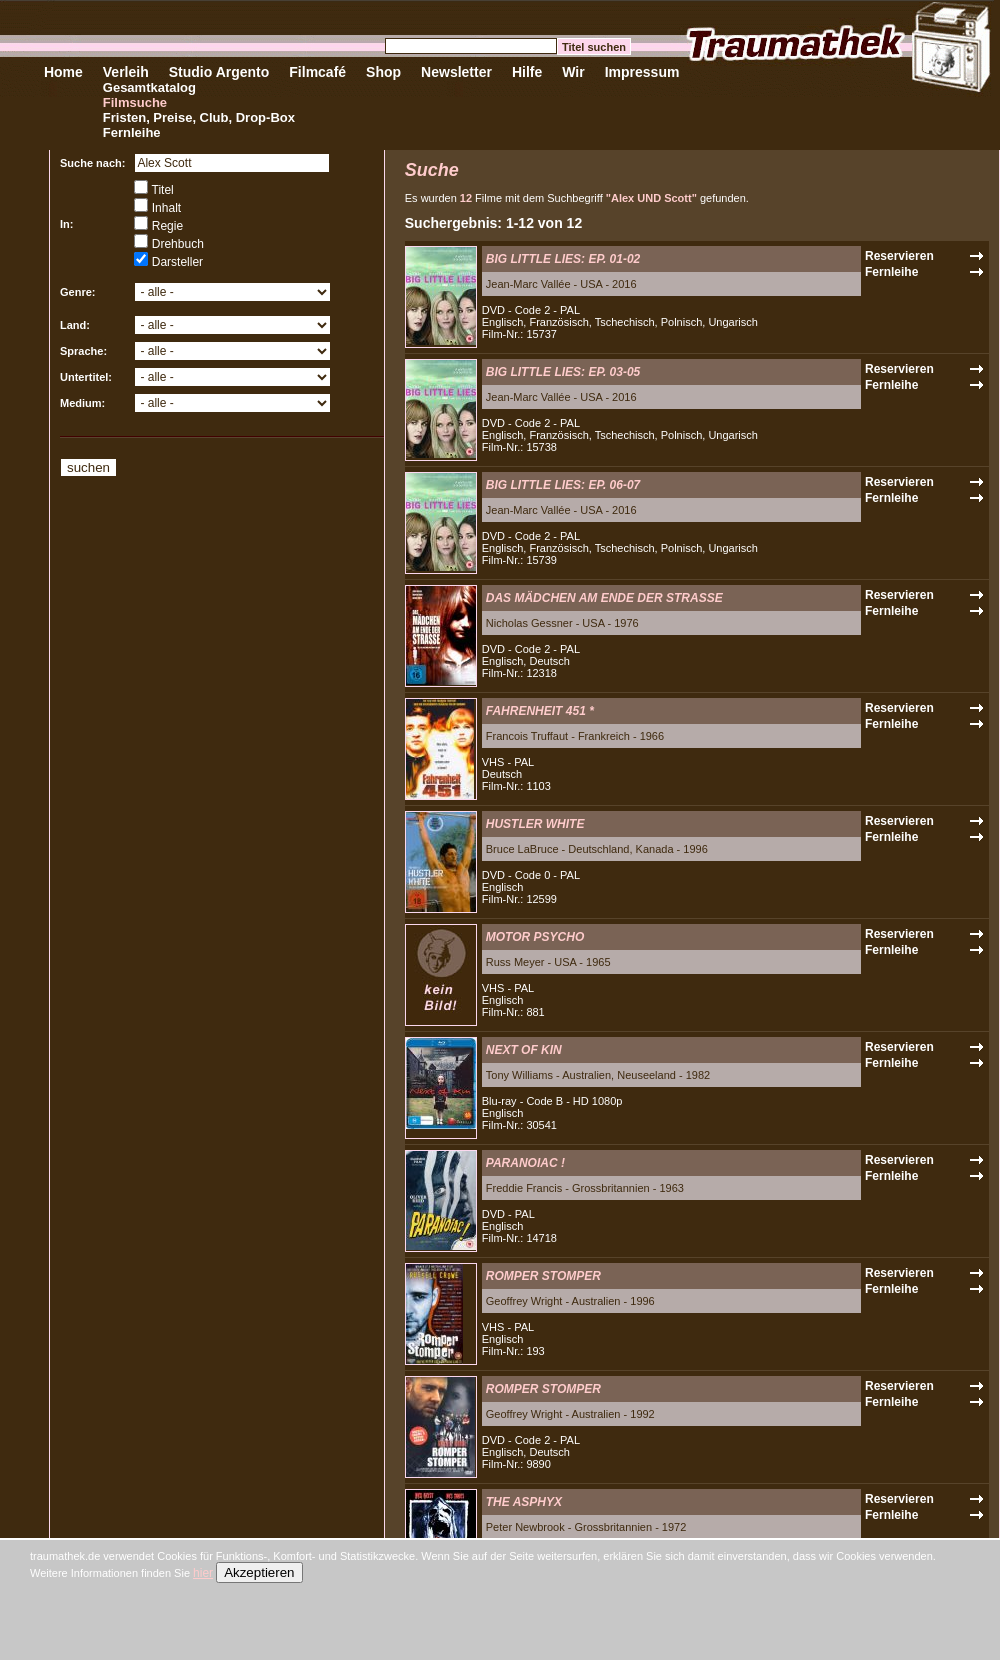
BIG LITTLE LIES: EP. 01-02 (563, 259)
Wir (573, 72)
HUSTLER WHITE (535, 824)
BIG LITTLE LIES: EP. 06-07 (563, 485)
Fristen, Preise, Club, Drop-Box (199, 117)
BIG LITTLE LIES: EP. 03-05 (563, 372)
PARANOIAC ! (525, 1163)
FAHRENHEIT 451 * (540, 711)
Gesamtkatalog (149, 87)
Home (63, 72)
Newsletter (456, 72)
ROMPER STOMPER (543, 1276)
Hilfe (527, 72)
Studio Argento (219, 72)
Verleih (126, 72)
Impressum (642, 72)
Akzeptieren (259, 1572)
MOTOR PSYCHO (535, 937)
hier (203, 1573)
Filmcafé (317, 72)
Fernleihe (132, 132)
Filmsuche (135, 102)
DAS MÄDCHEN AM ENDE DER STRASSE (604, 598)
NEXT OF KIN (524, 1050)
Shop (383, 72)
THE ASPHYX (524, 1502)
